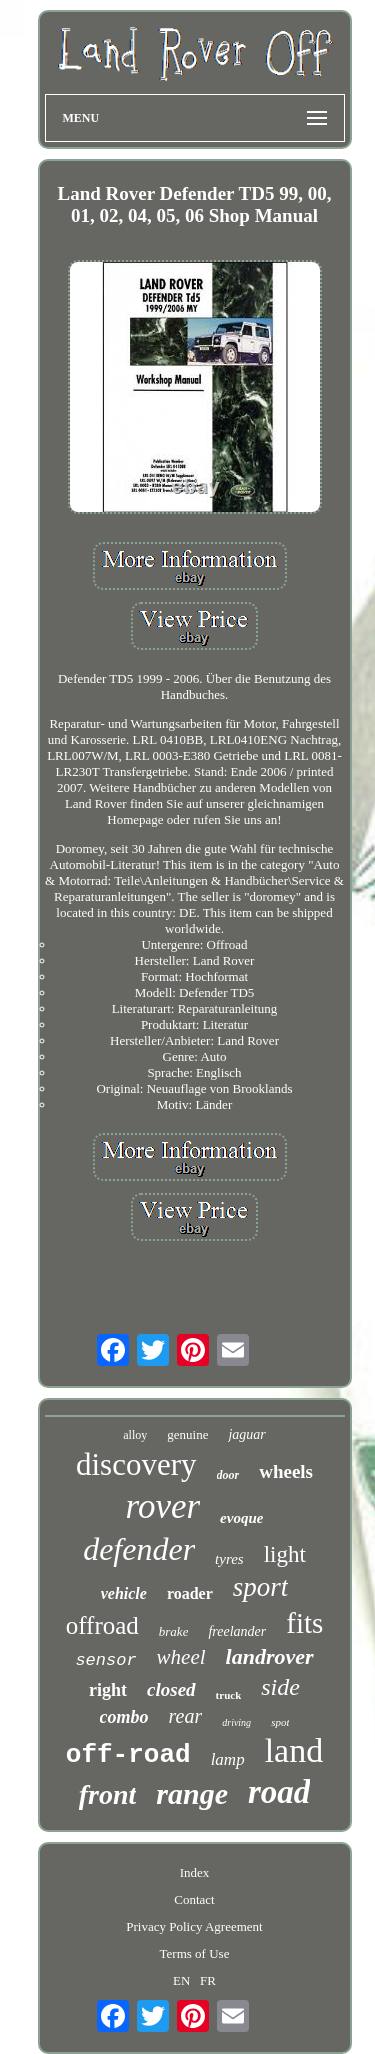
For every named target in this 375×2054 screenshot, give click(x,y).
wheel (181, 1657)
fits (304, 1623)
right (108, 1690)
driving (236, 1722)
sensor (105, 1660)
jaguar (246, 1434)
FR (208, 1980)
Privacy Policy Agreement (194, 1926)
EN (181, 1980)
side (280, 1687)
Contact (194, 1899)
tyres (229, 1559)
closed (171, 1689)
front (108, 1794)
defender (139, 1549)
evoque (241, 1518)
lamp (228, 1759)
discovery (136, 1464)
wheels (286, 1471)
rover (163, 1506)
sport (261, 1587)
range (192, 1793)
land (294, 1750)
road (279, 1792)
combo (124, 1717)
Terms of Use (195, 1953)
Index (195, 1872)
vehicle (124, 1593)
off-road (128, 1755)
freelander (237, 1631)
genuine (187, 1434)
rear (186, 1716)
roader (190, 1593)
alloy (135, 1435)
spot (280, 1722)
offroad (102, 1625)
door (228, 1475)
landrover (270, 1656)
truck (229, 1695)
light (285, 1554)
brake (174, 1631)
